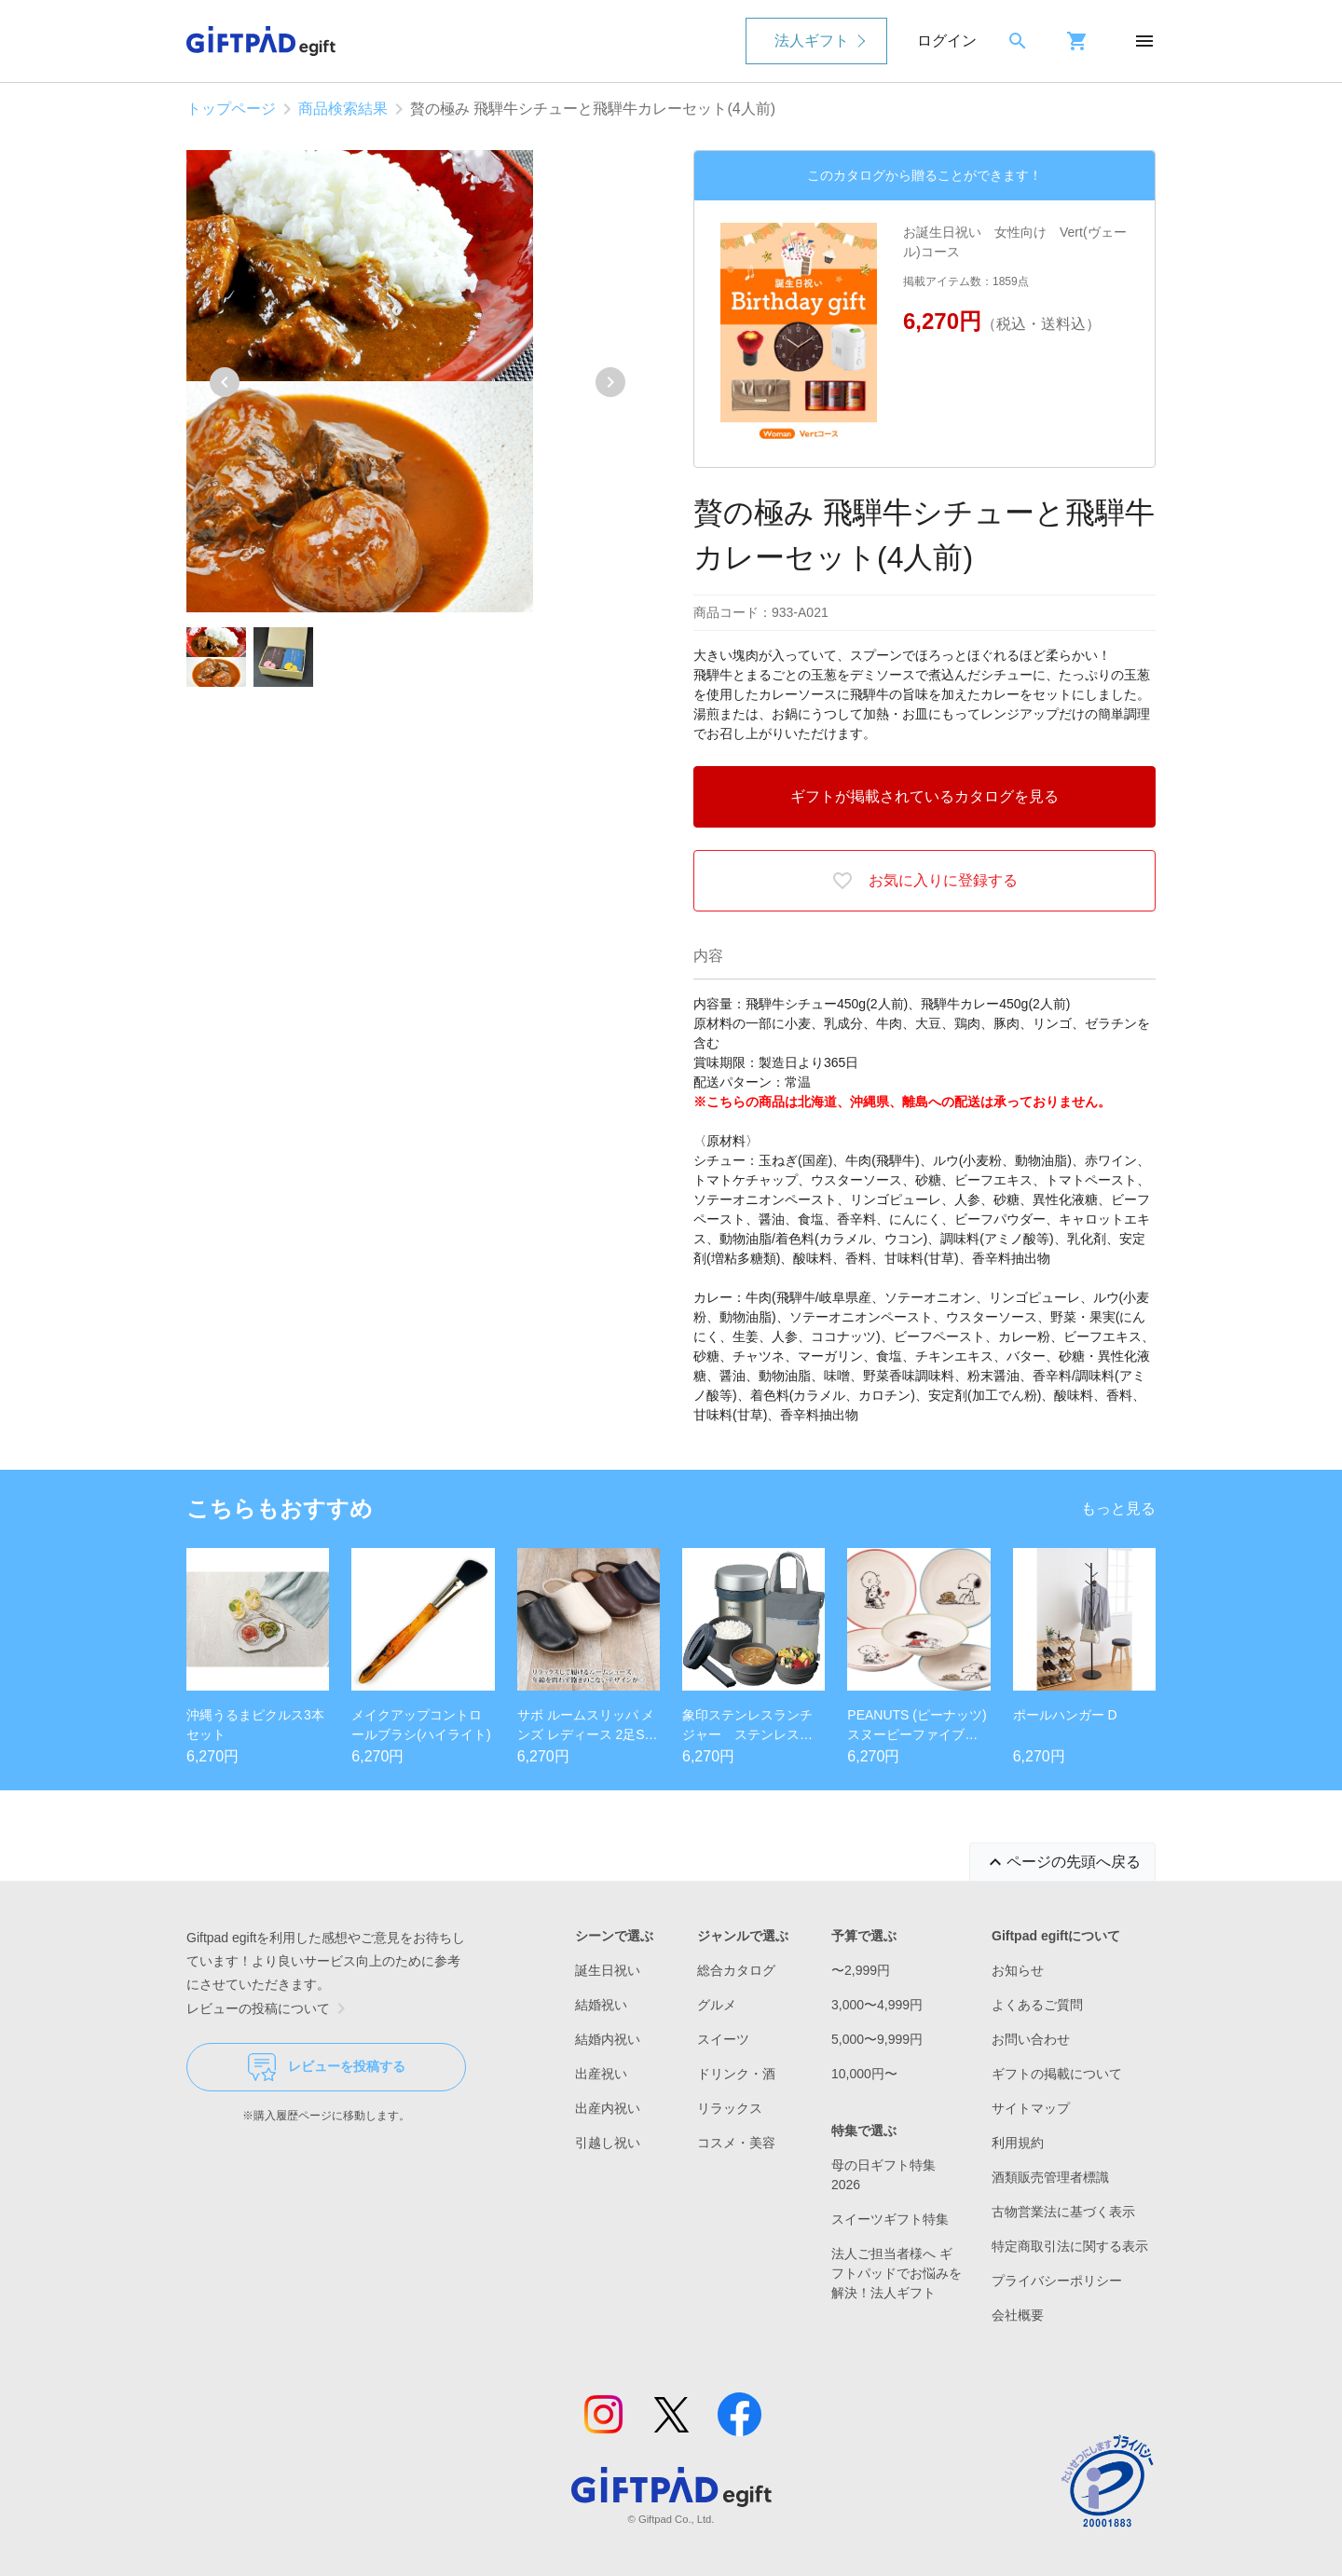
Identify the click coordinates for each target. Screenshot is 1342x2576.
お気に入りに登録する (924, 881)
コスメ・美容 (736, 2142)
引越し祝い (607, 2142)
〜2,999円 (860, 1970)
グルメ (716, 2004)
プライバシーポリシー (1057, 2280)
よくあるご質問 (1037, 2004)
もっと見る (1118, 1508)
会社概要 (1018, 2315)
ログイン (947, 40)
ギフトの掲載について (1057, 2073)
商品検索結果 (343, 108)
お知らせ (1018, 1970)
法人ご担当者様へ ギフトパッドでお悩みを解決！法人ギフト (896, 2273)
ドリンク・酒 (736, 2073)
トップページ (231, 108)
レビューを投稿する (326, 2067)
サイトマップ (1031, 2108)
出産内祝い (607, 2108)
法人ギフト (811, 40)
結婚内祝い (607, 2039)
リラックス (729, 2108)
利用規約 (1018, 2142)
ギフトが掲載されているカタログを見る (924, 796)
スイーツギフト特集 (890, 2219)
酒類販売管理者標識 (1050, 2177)
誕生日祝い (607, 1970)
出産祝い (601, 2073)
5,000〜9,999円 (877, 2039)
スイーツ (723, 2039)
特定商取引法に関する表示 (1070, 2246)
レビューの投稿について (269, 2008)
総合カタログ (736, 1970)
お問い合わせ (1031, 2039)
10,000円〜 (864, 2073)
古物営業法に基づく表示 (1063, 2211)
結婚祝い (601, 2004)
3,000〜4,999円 (877, 2004)
